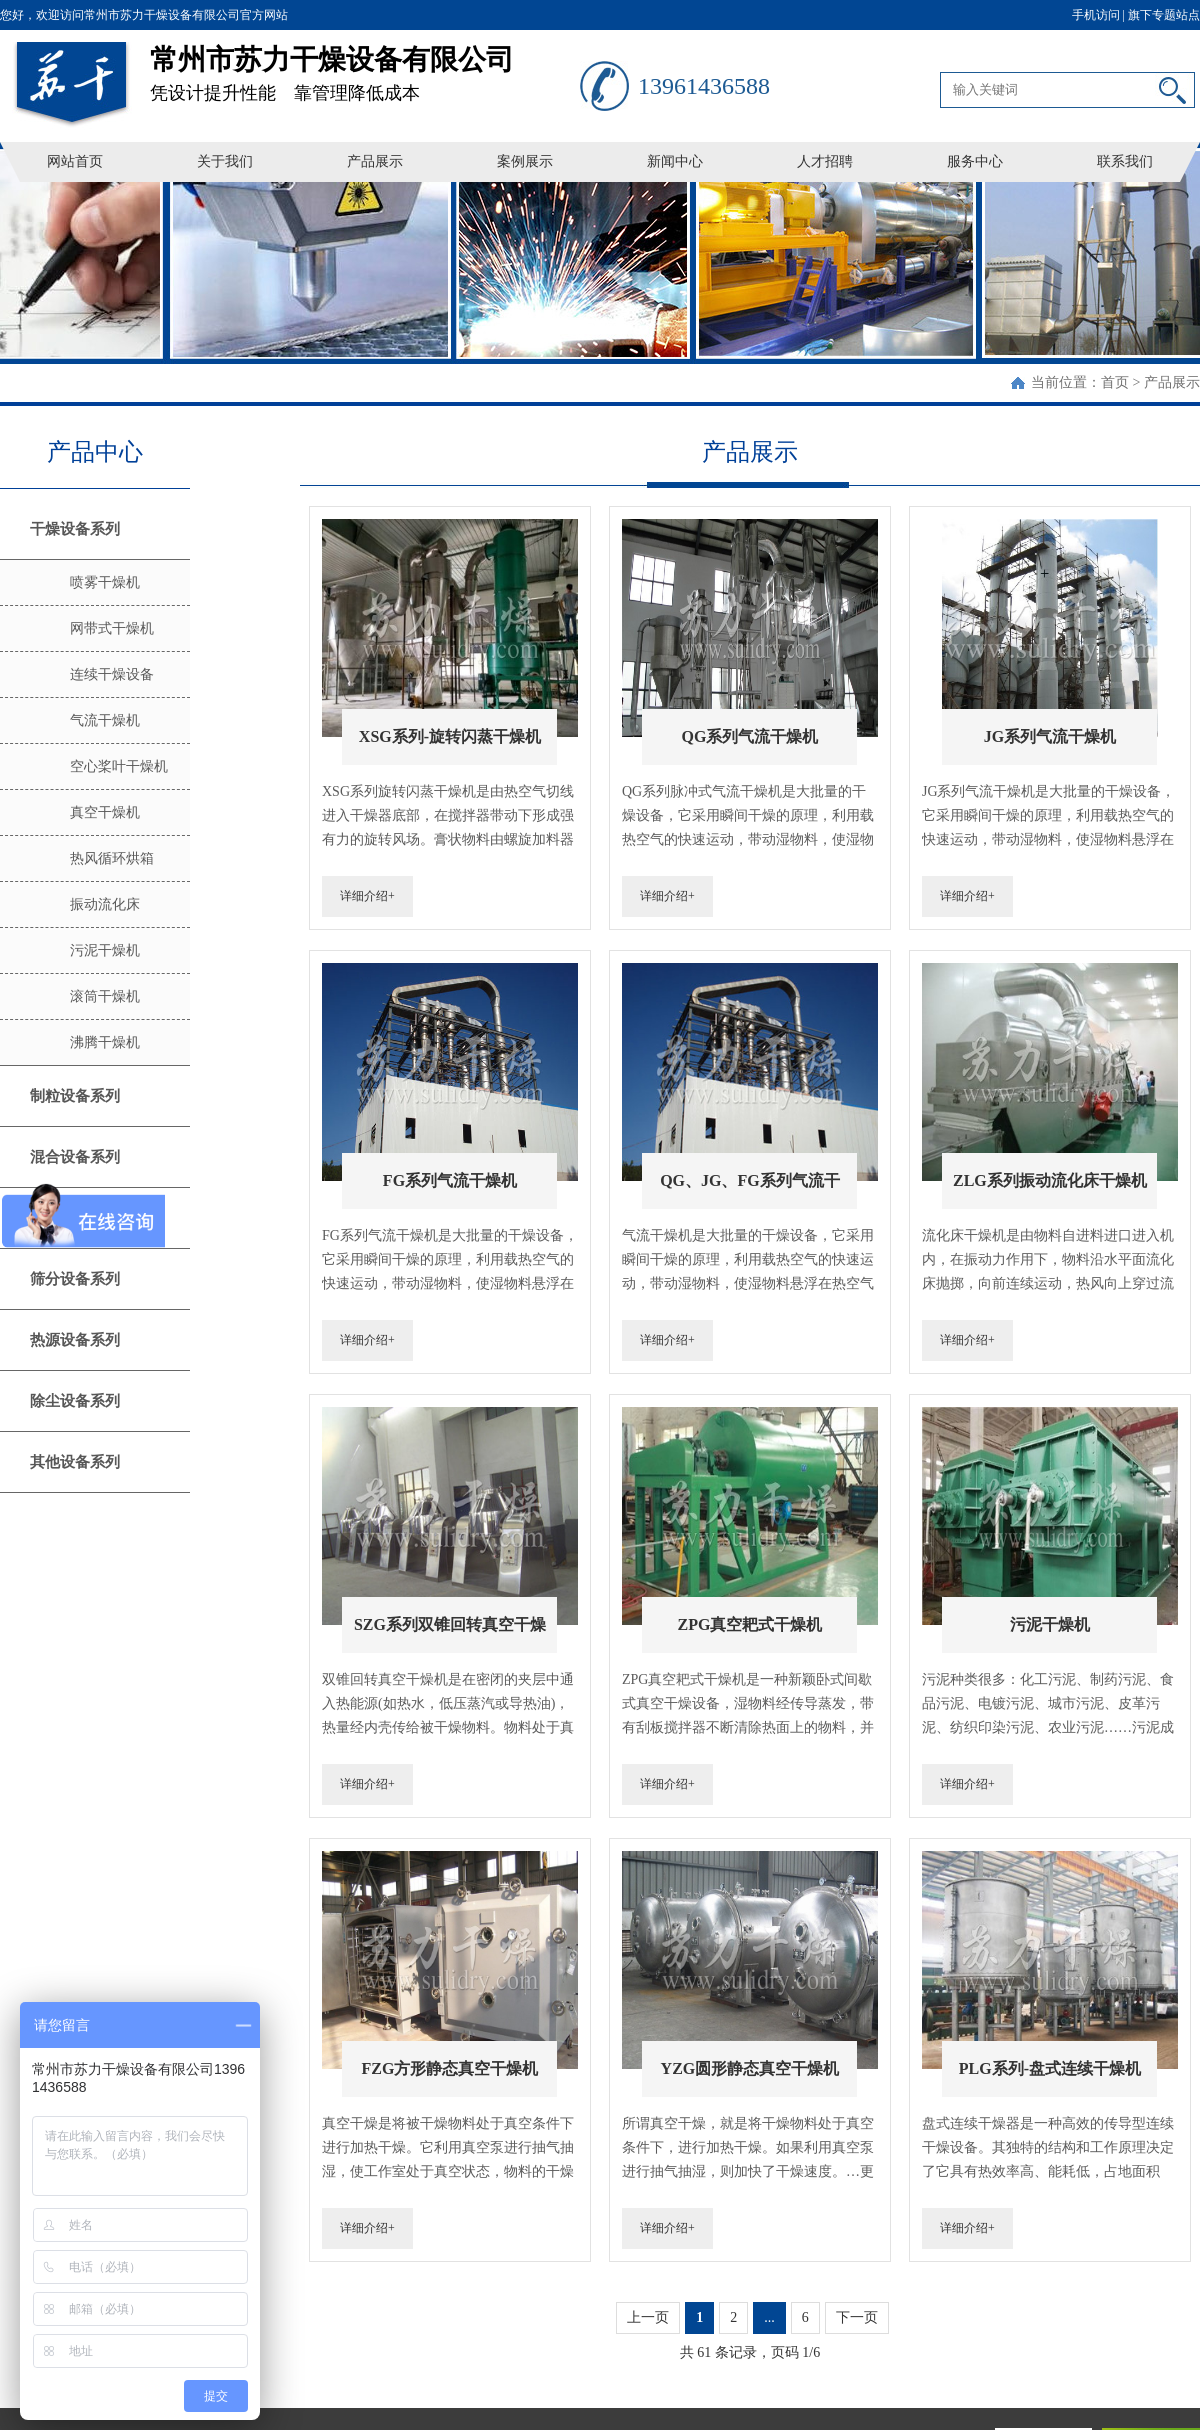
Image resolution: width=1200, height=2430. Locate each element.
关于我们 (225, 161)
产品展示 (375, 161)
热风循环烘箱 (112, 858)
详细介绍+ (367, 896)
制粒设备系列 (75, 1096)
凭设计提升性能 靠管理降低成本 (365, 66)
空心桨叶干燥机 (119, 766)
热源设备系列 (75, 1340)
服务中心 (975, 161)
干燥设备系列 (75, 529)
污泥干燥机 (105, 950)
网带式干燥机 (112, 628)
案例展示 (525, 161)
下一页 (857, 2317)
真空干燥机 (105, 812)
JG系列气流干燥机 (1050, 736)
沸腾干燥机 (105, 1042)
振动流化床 (105, 904)
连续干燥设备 (112, 674)
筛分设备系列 (75, 1279)
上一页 (648, 2317)
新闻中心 (675, 161)
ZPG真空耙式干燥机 (749, 1624)
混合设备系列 (75, 1157)
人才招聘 (825, 161)
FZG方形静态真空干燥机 (450, 2068)
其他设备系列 (75, 1462)
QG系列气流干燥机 (749, 736)
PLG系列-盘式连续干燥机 (1050, 2068)
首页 (1115, 382)
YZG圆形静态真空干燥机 (750, 2068)
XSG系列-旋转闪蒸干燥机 (450, 736)
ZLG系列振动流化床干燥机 (1050, 1180)
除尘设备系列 (75, 1401)
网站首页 (75, 161)
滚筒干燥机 (105, 996)
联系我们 (1125, 161)
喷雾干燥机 (105, 582)
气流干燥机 (105, 720)
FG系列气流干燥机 (450, 1180)
